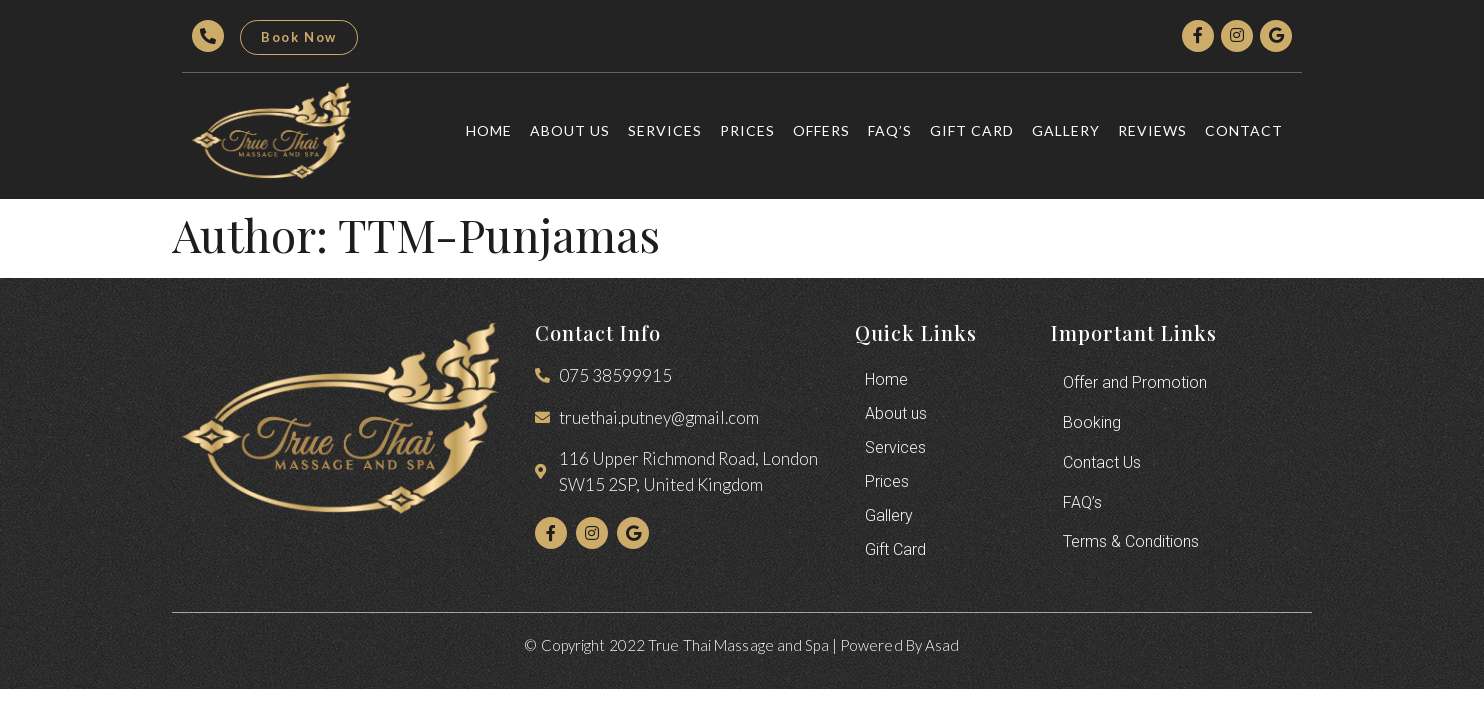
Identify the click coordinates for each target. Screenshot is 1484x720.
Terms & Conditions (1131, 542)
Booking (1092, 422)
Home (489, 130)
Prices (747, 130)
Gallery (1066, 130)
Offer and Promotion (1135, 382)
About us (570, 130)
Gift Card (972, 130)
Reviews (1152, 130)
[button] (299, 37)
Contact (1244, 130)
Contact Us (1102, 462)
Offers (821, 130)
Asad (942, 645)
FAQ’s (890, 130)
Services (665, 130)
